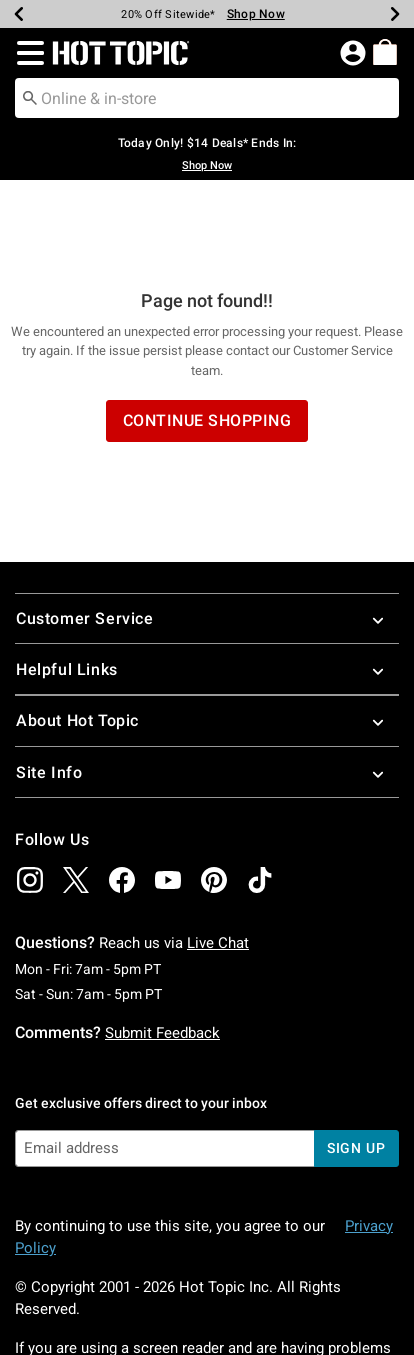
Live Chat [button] (218, 863)
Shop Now (207, 165)
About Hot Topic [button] (207, 640)
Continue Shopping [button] (207, 340)
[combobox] (207, 98)
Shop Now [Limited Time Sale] (256, 14)
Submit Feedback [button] (162, 953)
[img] (30, 800)
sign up (356, 1068)
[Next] (395, 14)
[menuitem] (385, 52)
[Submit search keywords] (30, 97)
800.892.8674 (263, 1290)
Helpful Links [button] (207, 589)
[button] (26, 53)
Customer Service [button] (207, 538)
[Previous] (19, 14)
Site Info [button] (207, 692)
